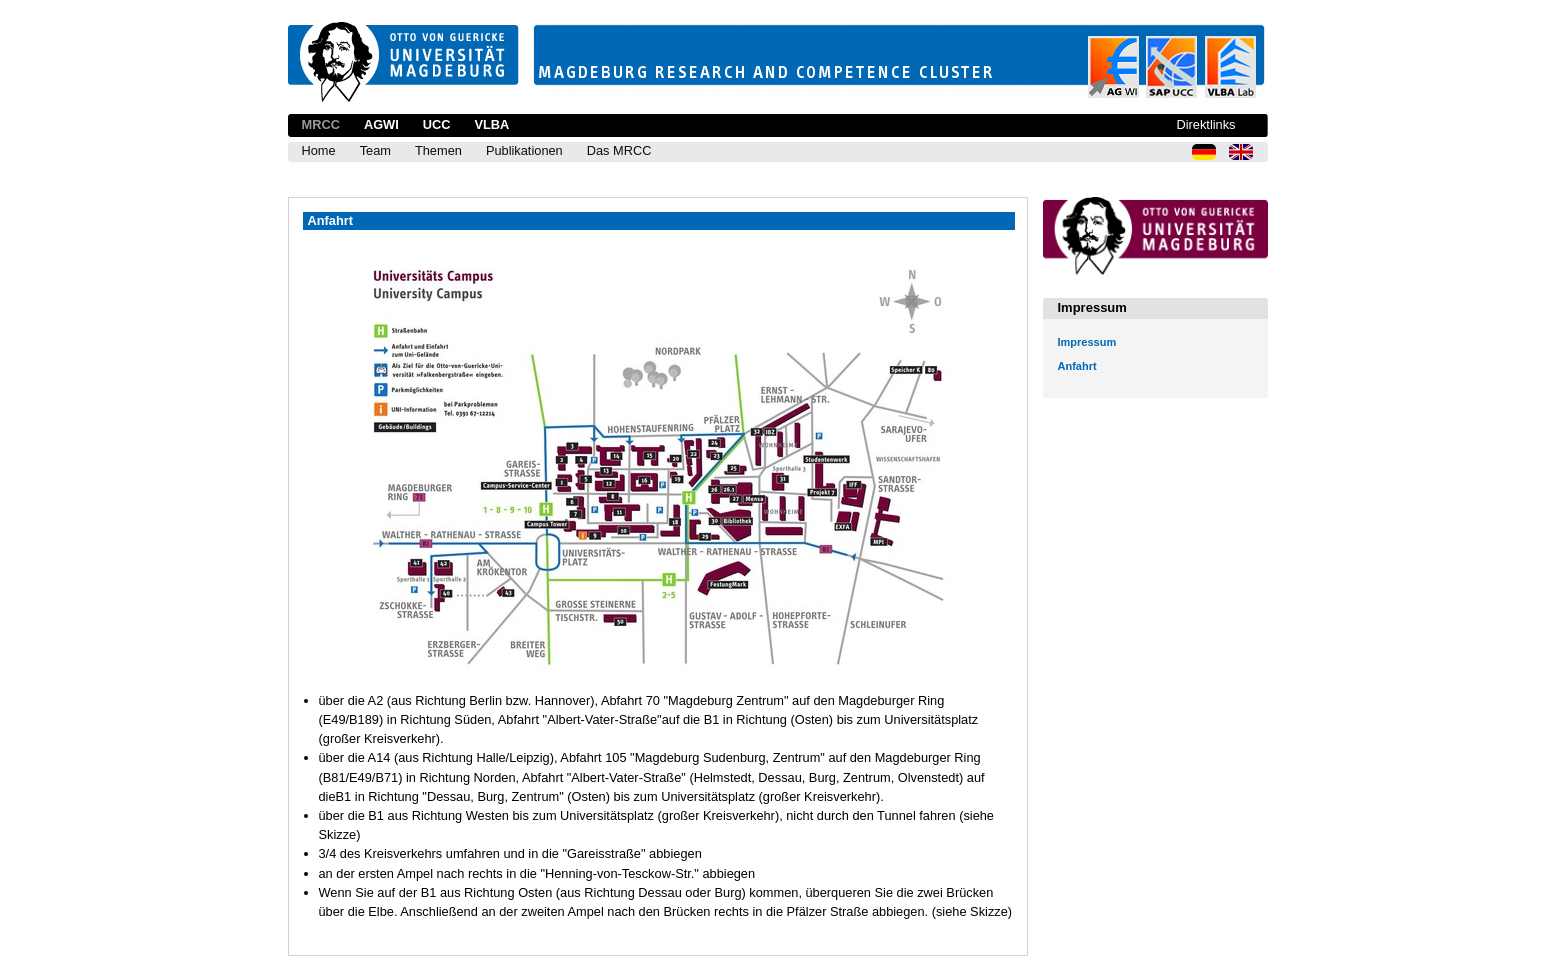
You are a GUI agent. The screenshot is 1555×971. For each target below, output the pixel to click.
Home (319, 150)
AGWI (381, 124)
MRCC (321, 124)
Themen (438, 150)
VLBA (491, 124)
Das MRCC (619, 150)
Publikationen (524, 150)
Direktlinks (1205, 124)
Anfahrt (1077, 366)
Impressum (1087, 342)
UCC (437, 124)
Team (375, 150)
